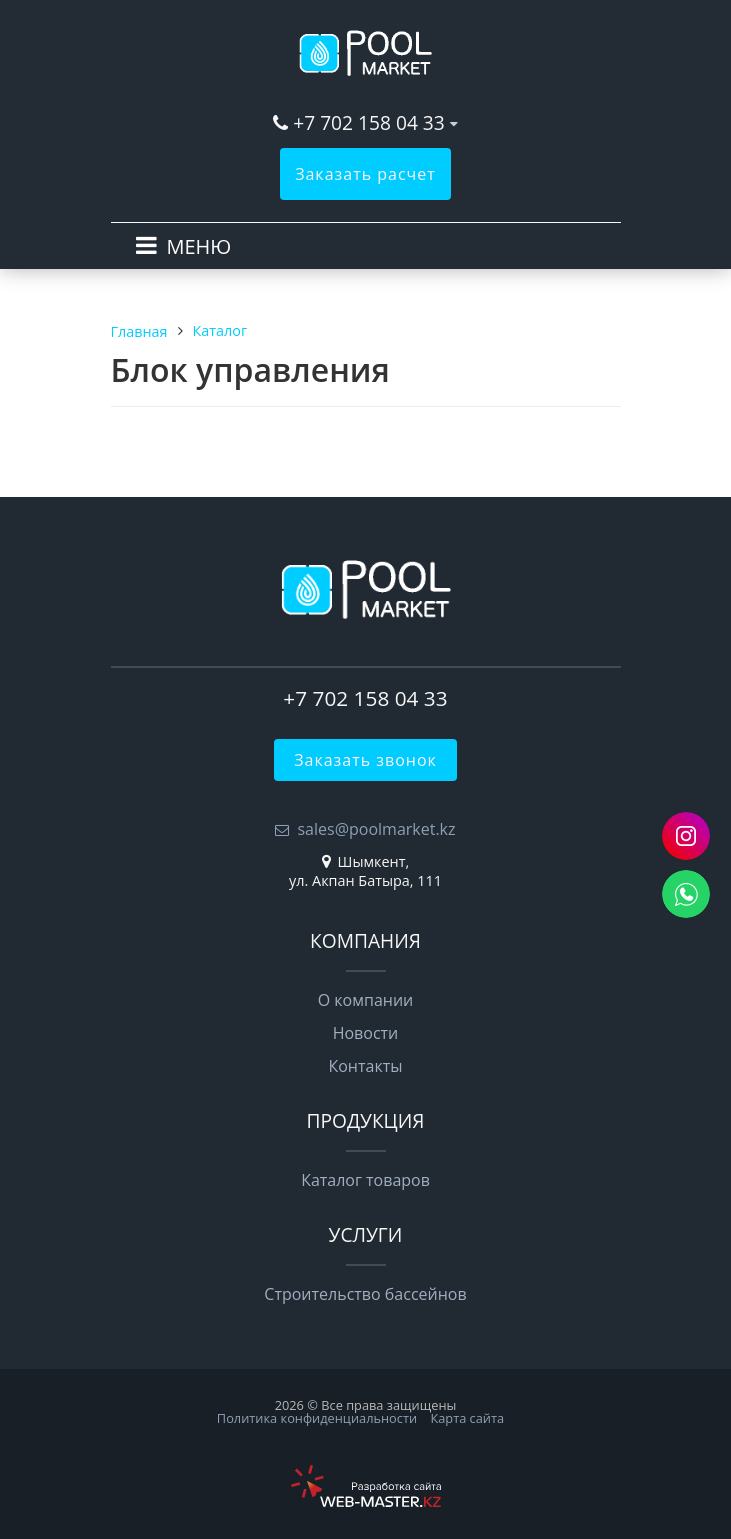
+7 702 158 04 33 (369, 122)
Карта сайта (467, 1418)
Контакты (365, 1066)
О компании (366, 1000)
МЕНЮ (199, 246)
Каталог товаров (365, 1180)
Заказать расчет (365, 174)
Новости (366, 1033)
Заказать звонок (365, 760)
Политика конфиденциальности (317, 1418)
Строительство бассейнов (365, 1294)
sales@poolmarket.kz (376, 829)
